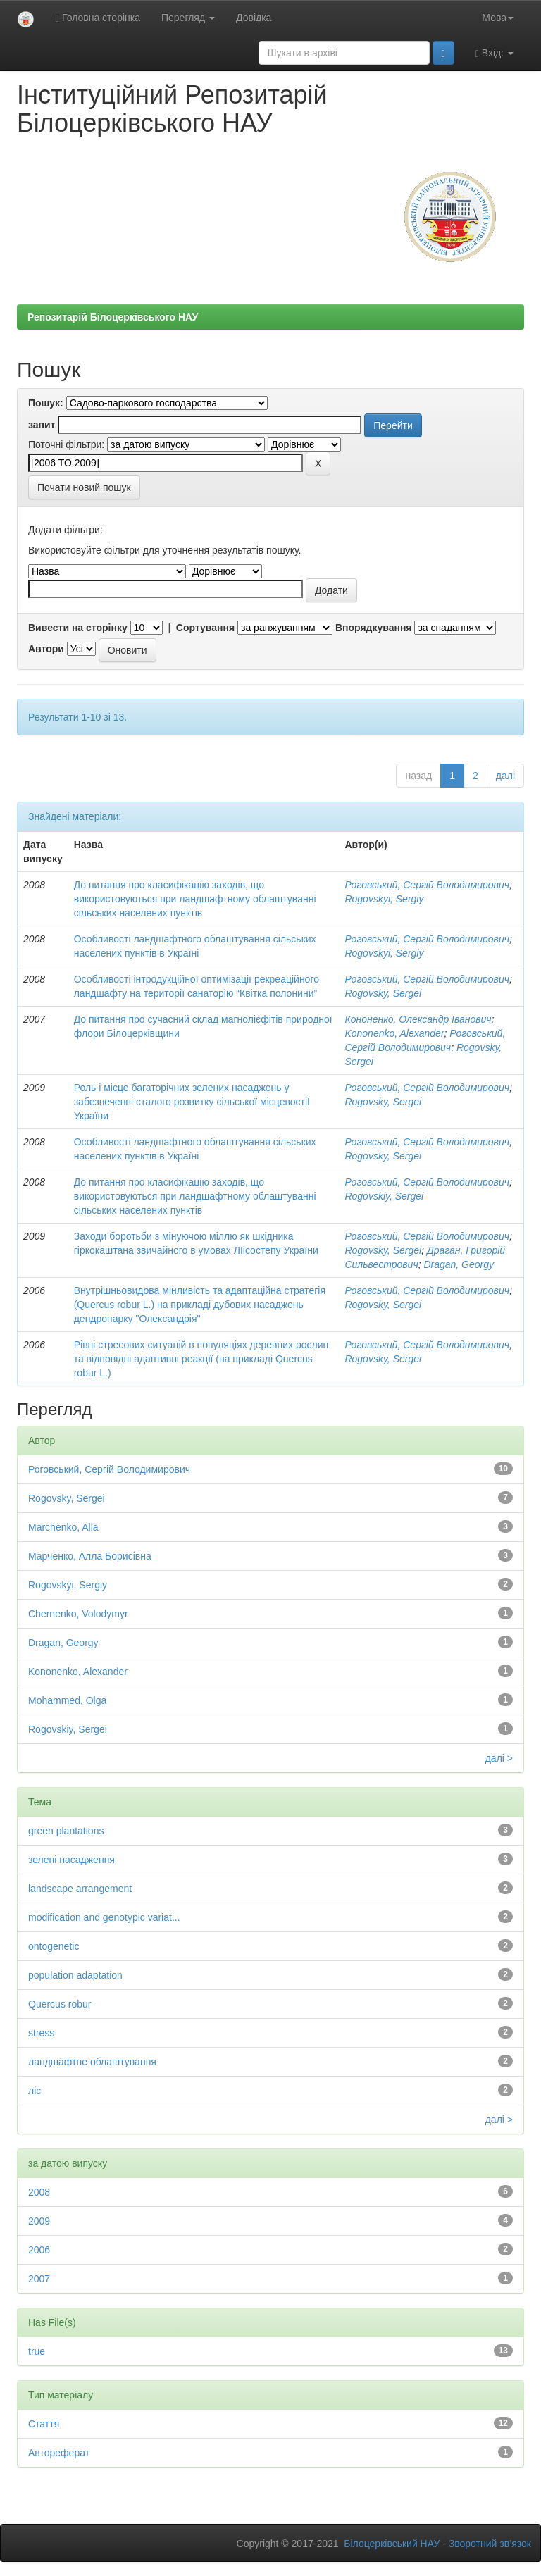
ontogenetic (53, 1946)
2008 (39, 2192)
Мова (498, 17)
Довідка (253, 17)
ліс (34, 2090)
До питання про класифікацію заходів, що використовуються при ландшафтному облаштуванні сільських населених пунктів (195, 899)
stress (41, 2033)
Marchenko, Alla (63, 1527)
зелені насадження (71, 1859)
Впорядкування (373, 627)
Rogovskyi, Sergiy (383, 898)
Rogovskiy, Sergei (383, 1196)
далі (505, 775)
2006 (39, 2249)
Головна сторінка (98, 18)
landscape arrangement (80, 1888)
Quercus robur (59, 2004)
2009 (39, 2221)
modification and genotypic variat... (104, 1917)
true (36, 2351)
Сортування (205, 627)
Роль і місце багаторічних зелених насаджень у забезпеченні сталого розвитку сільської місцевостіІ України (192, 1101)
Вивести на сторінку (78, 627)
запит (41, 424)
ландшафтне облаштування (92, 2061)
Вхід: (494, 53)
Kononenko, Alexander (394, 1033)
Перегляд (188, 17)
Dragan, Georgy (458, 1264)
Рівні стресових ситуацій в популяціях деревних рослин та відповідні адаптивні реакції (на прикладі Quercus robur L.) (201, 1359)
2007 (39, 2278)
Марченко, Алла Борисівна (89, 1556)
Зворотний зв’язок (490, 2543)
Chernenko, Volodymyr (78, 1613)
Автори (46, 648)
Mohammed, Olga (67, 1700)
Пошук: (45, 403)
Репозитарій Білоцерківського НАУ (112, 317)
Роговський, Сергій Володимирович (426, 884)
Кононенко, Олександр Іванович (417, 1019)
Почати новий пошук (84, 487)
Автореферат (58, 2452)
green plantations (66, 1830)
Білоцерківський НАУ (392, 2543)
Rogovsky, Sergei (382, 993)
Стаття (43, 2423)
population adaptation (75, 1975)
